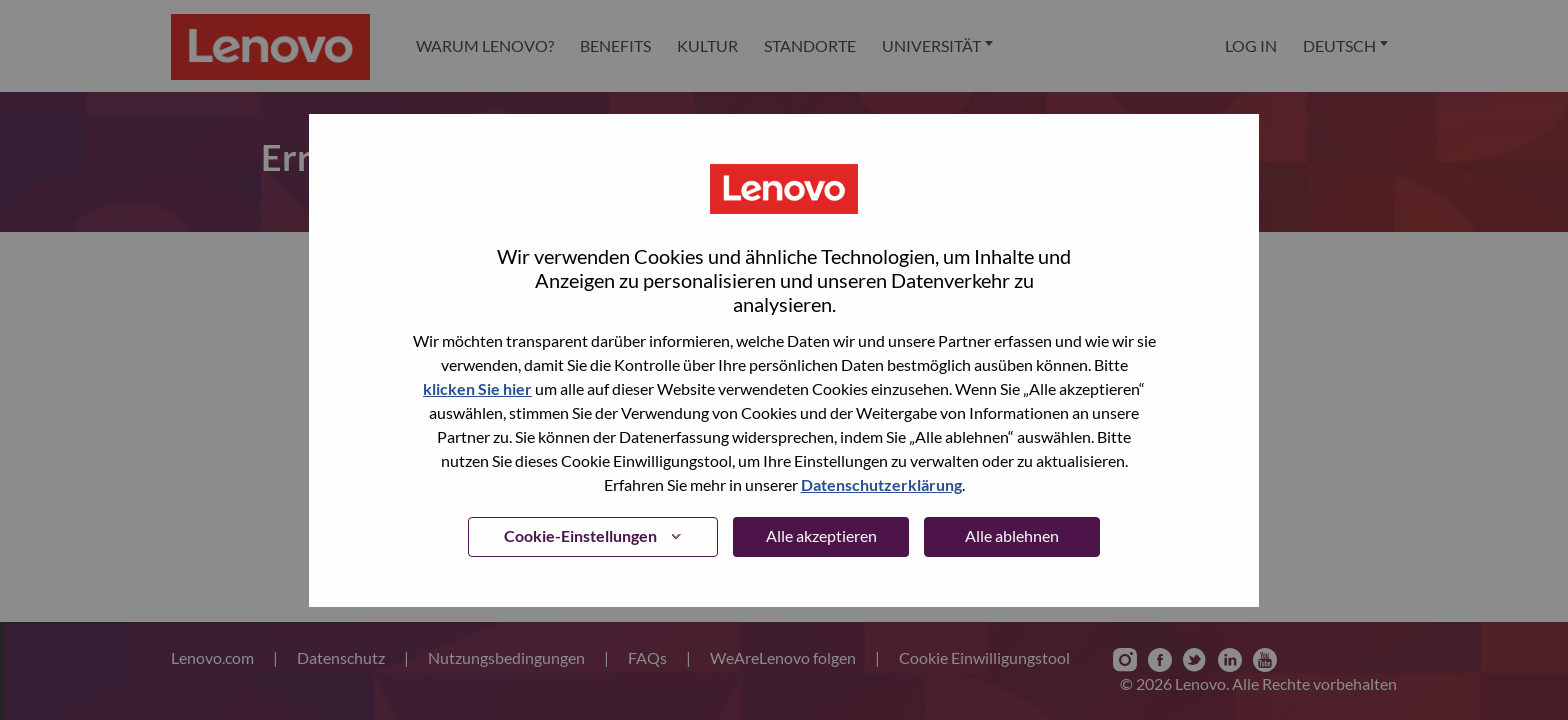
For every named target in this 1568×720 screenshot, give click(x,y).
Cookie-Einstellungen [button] (580, 535)
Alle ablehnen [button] (1012, 535)
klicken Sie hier (477, 388)
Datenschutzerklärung (881, 484)
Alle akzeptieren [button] (821, 535)
